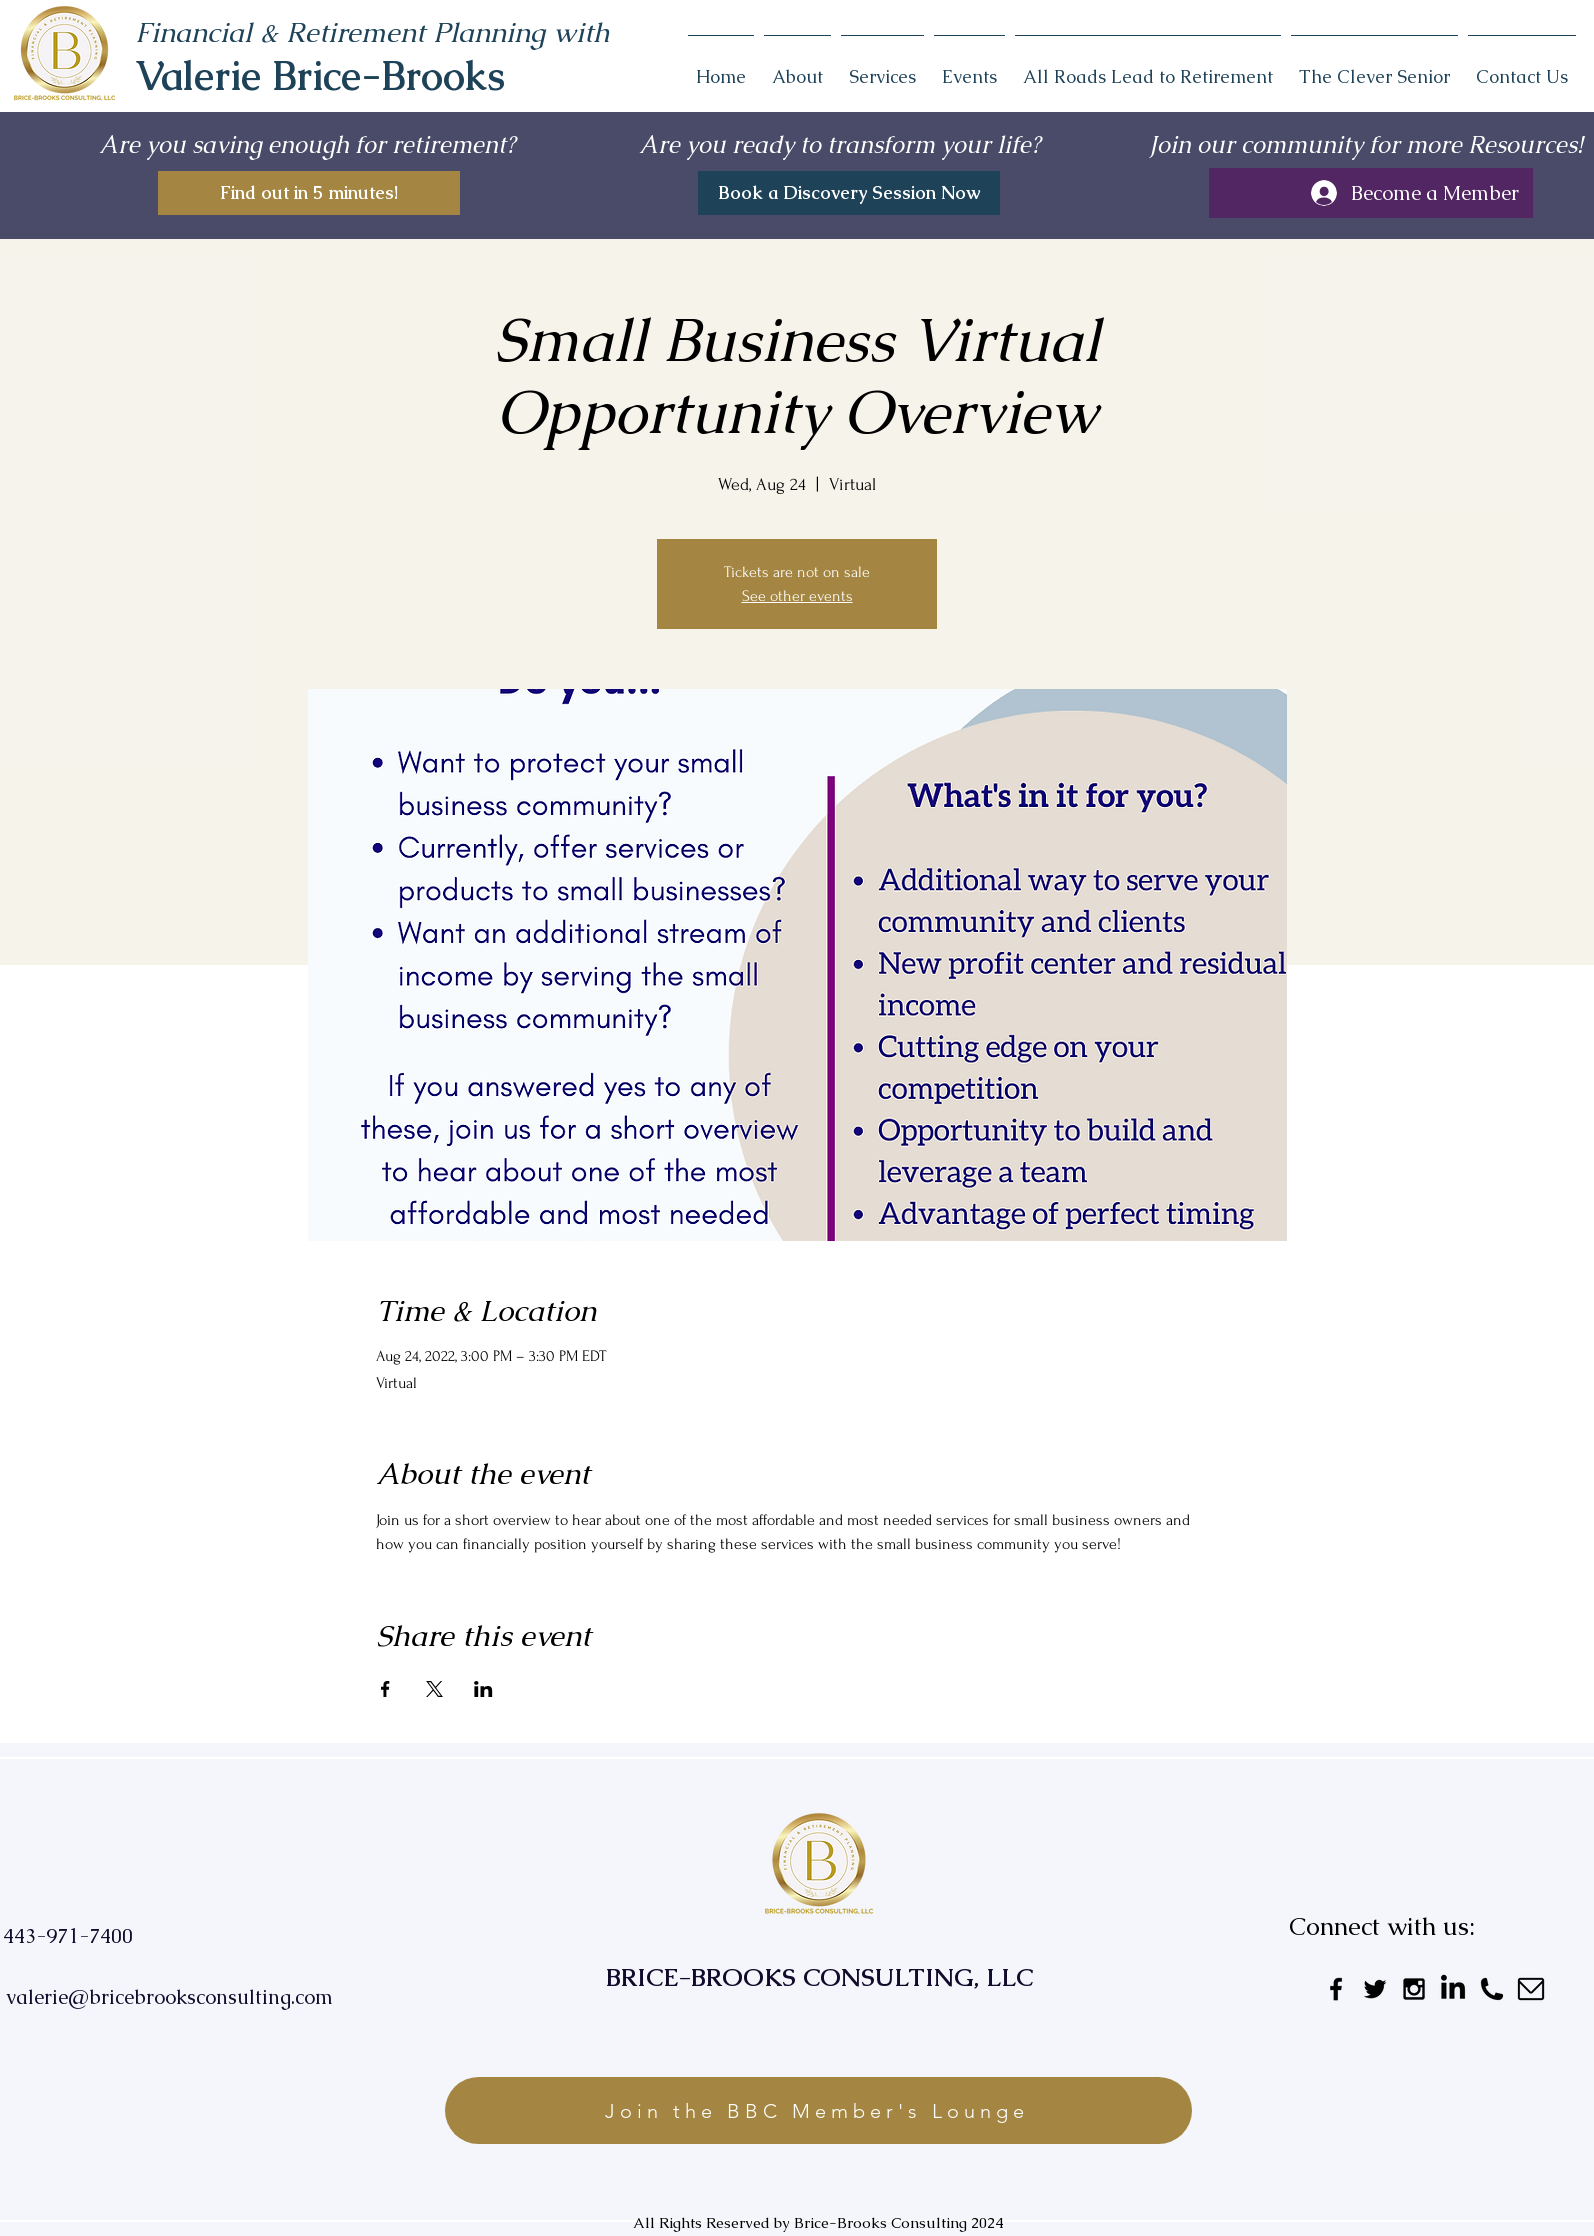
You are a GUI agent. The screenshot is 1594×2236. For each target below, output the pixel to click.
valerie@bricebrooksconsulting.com (169, 1997)
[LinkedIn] (1453, 1989)
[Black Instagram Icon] (1414, 1989)
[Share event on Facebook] (385, 1689)
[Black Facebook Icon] (1336, 1989)
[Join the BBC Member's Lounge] (818, 2110)
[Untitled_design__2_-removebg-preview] (1531, 1989)
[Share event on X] (434, 1689)
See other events (797, 596)
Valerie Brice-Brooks (320, 76)
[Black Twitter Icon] (1375, 1989)
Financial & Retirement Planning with (372, 32)
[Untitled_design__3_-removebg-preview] (1492, 1989)
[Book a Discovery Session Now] (849, 193)
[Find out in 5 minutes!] (309, 193)
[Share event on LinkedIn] (483, 1689)
